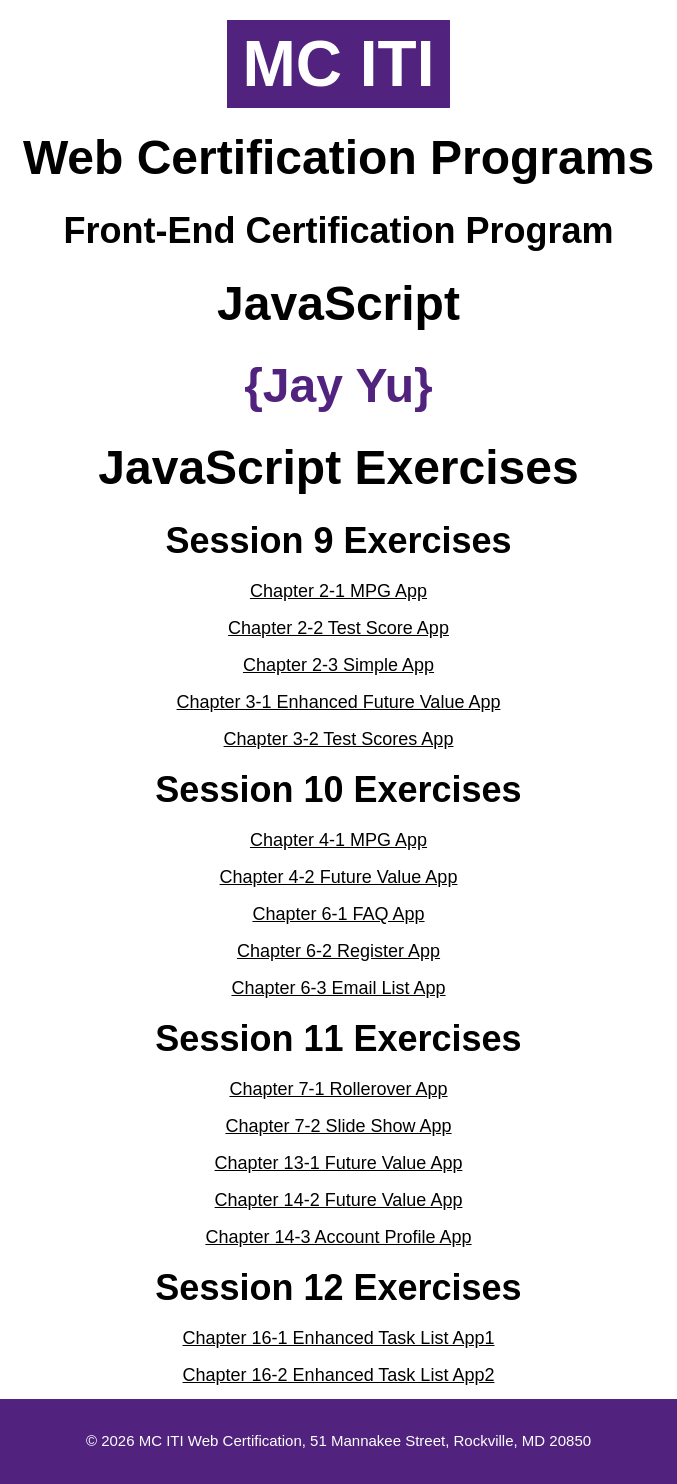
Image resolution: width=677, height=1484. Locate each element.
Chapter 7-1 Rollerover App (338, 1089)
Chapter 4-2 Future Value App (339, 877)
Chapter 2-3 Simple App (338, 665)
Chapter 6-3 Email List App (338, 988)
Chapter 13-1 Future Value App (339, 1163)
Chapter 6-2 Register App (338, 951)
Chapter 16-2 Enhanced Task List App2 (339, 1375)
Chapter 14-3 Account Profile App (338, 1237)
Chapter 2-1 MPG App (338, 591)
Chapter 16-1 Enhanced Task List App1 (339, 1338)
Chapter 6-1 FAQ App (338, 914)
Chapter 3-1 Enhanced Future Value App (339, 702)
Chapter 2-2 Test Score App (338, 628)
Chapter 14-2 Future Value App (339, 1200)
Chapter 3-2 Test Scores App (339, 739)
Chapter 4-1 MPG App (338, 840)
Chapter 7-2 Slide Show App (338, 1126)
